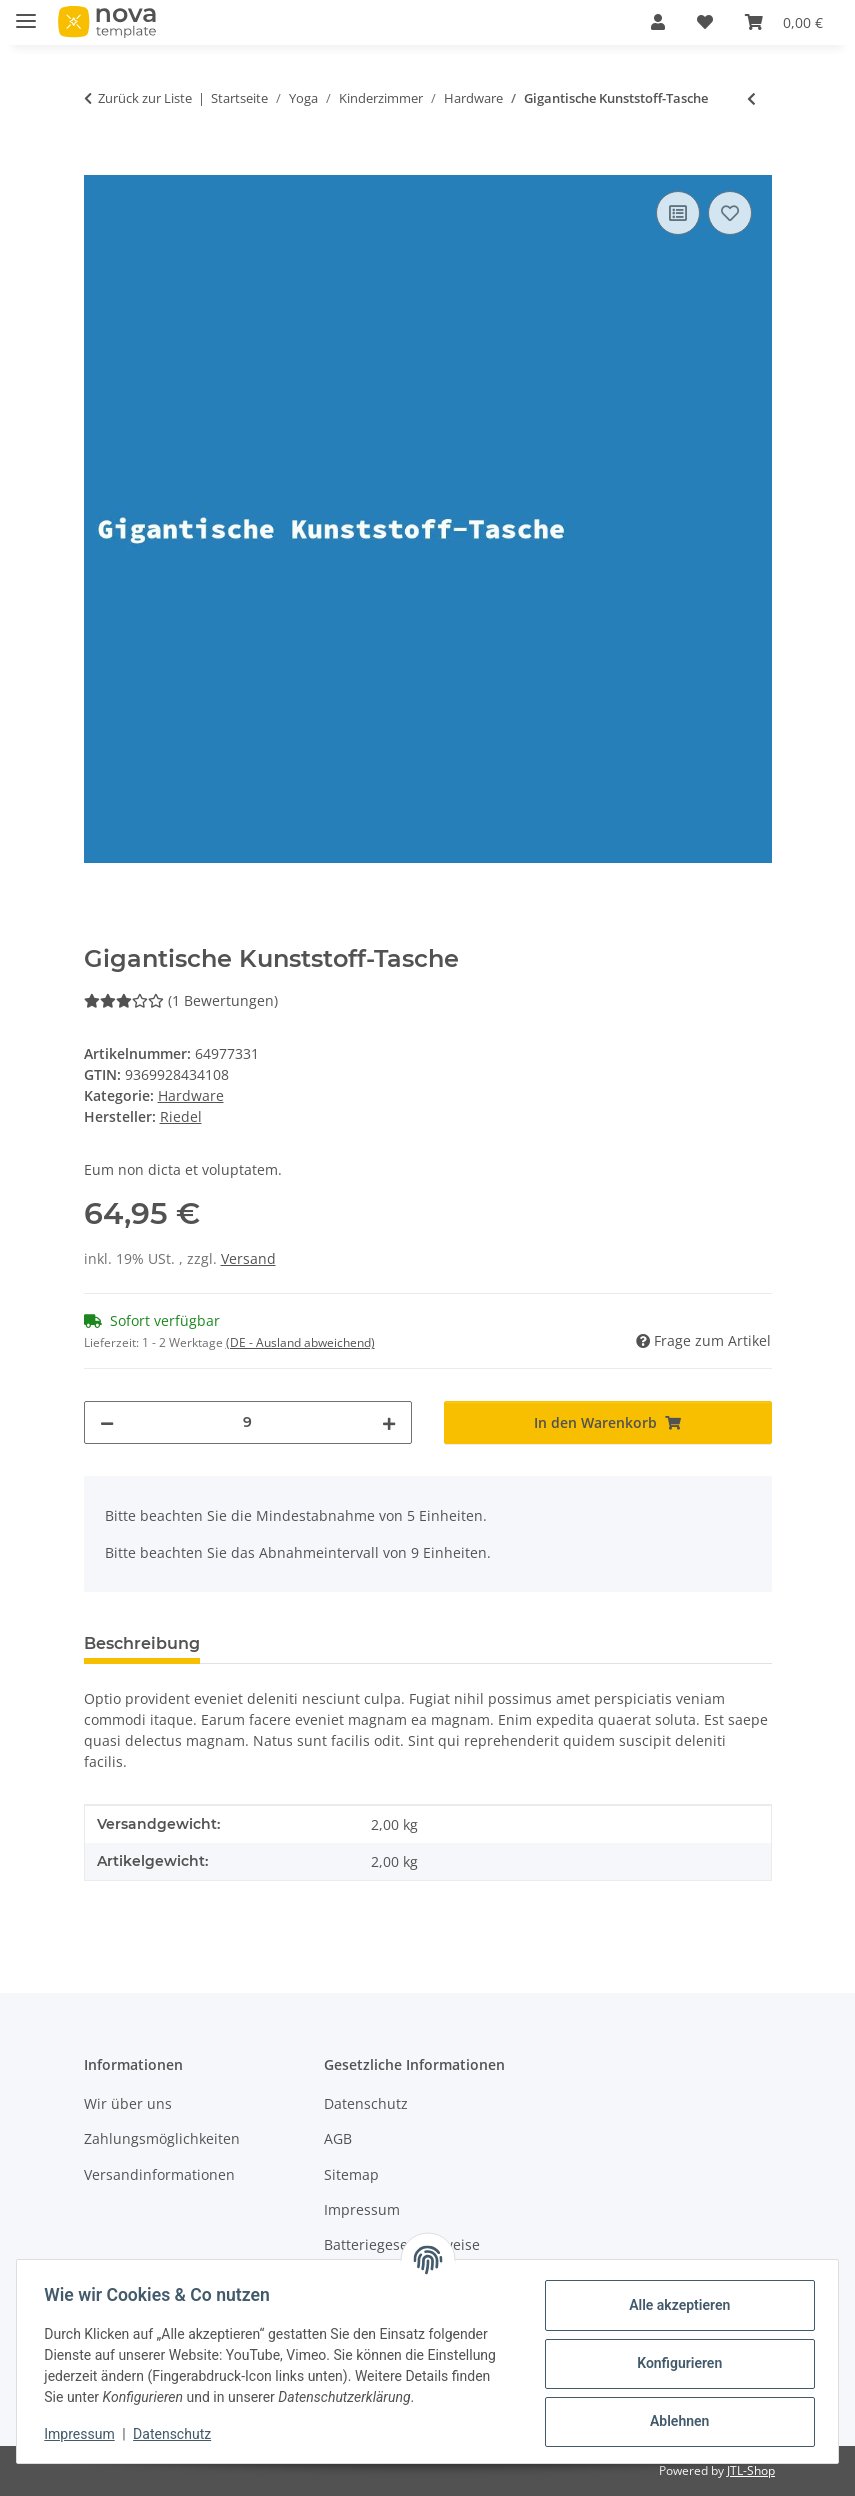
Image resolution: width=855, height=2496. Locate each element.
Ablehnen (674, 2421)
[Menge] (248, 1422)
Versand (248, 1258)
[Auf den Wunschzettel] (730, 213)
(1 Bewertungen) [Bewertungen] (181, 1000)
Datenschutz (177, 2434)
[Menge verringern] (107, 1422)
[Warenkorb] (784, 22)
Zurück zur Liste (145, 98)
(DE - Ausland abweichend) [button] (300, 1342)
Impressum (84, 2434)
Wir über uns (128, 2103)
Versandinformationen (159, 2174)
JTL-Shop (751, 2470)
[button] (658, 22)
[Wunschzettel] (705, 22)
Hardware (191, 1095)
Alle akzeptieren (674, 2305)
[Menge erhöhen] (389, 1422)
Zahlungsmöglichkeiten (162, 2138)
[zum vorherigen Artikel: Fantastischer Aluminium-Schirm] (751, 98)
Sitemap (351, 2174)
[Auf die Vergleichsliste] (678, 213)
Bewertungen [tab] (289, 1643)
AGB (338, 2138)
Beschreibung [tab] (142, 1643)
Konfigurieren (674, 2363)
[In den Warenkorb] (100, 164)
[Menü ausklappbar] (26, 12)
